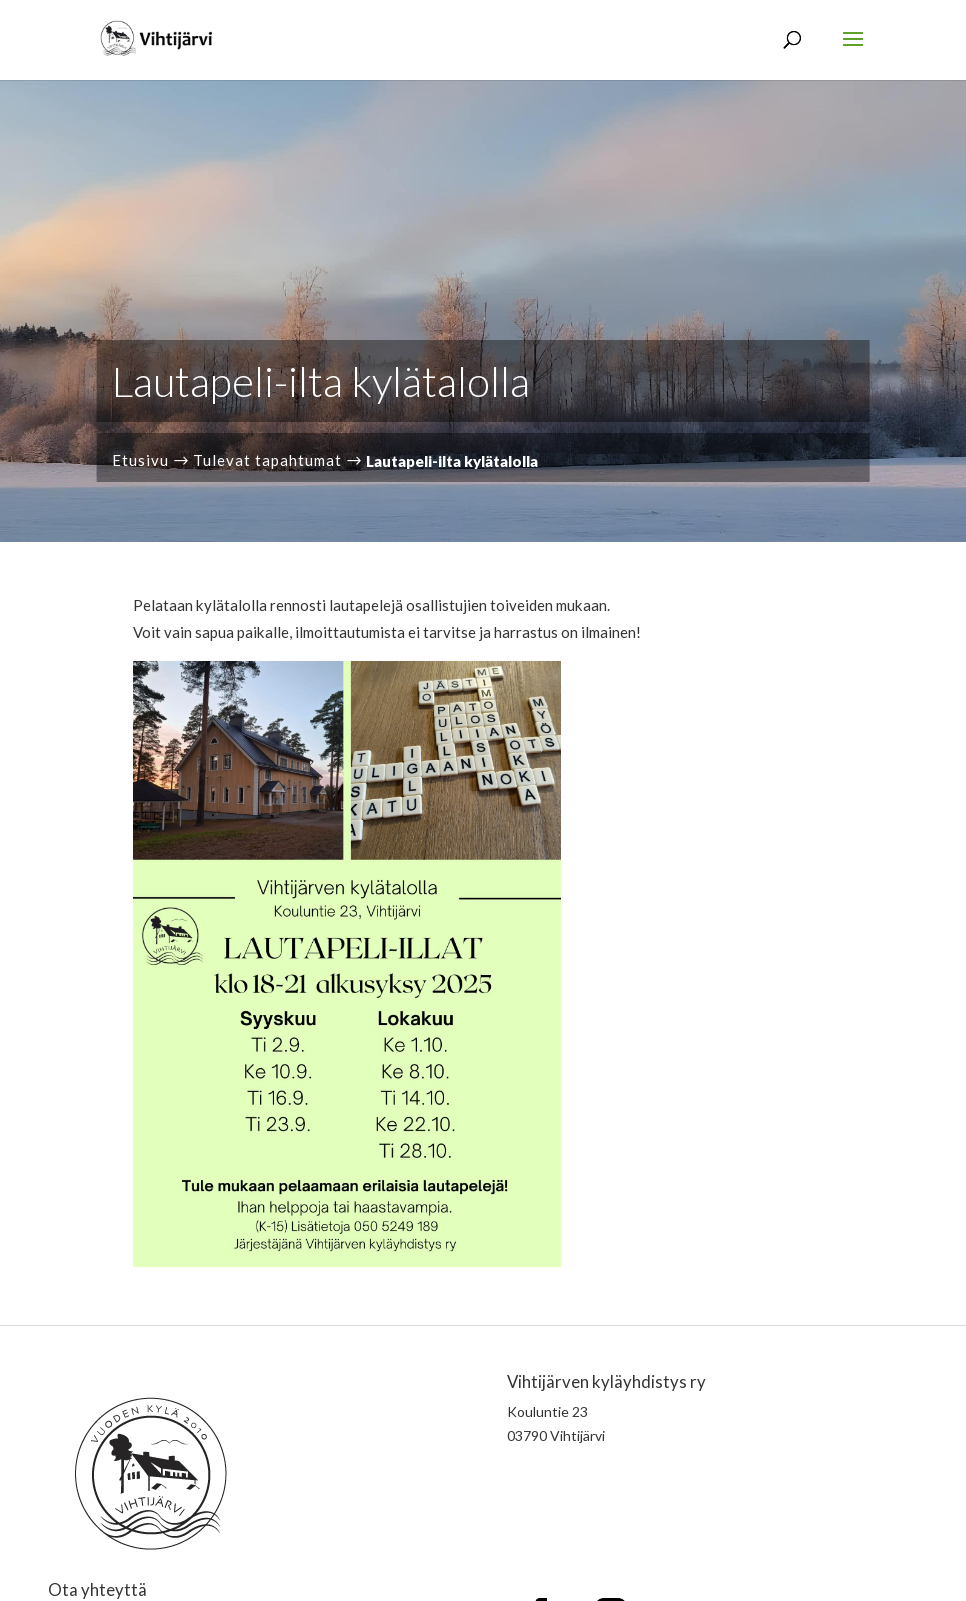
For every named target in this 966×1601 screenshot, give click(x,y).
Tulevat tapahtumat (267, 460)
